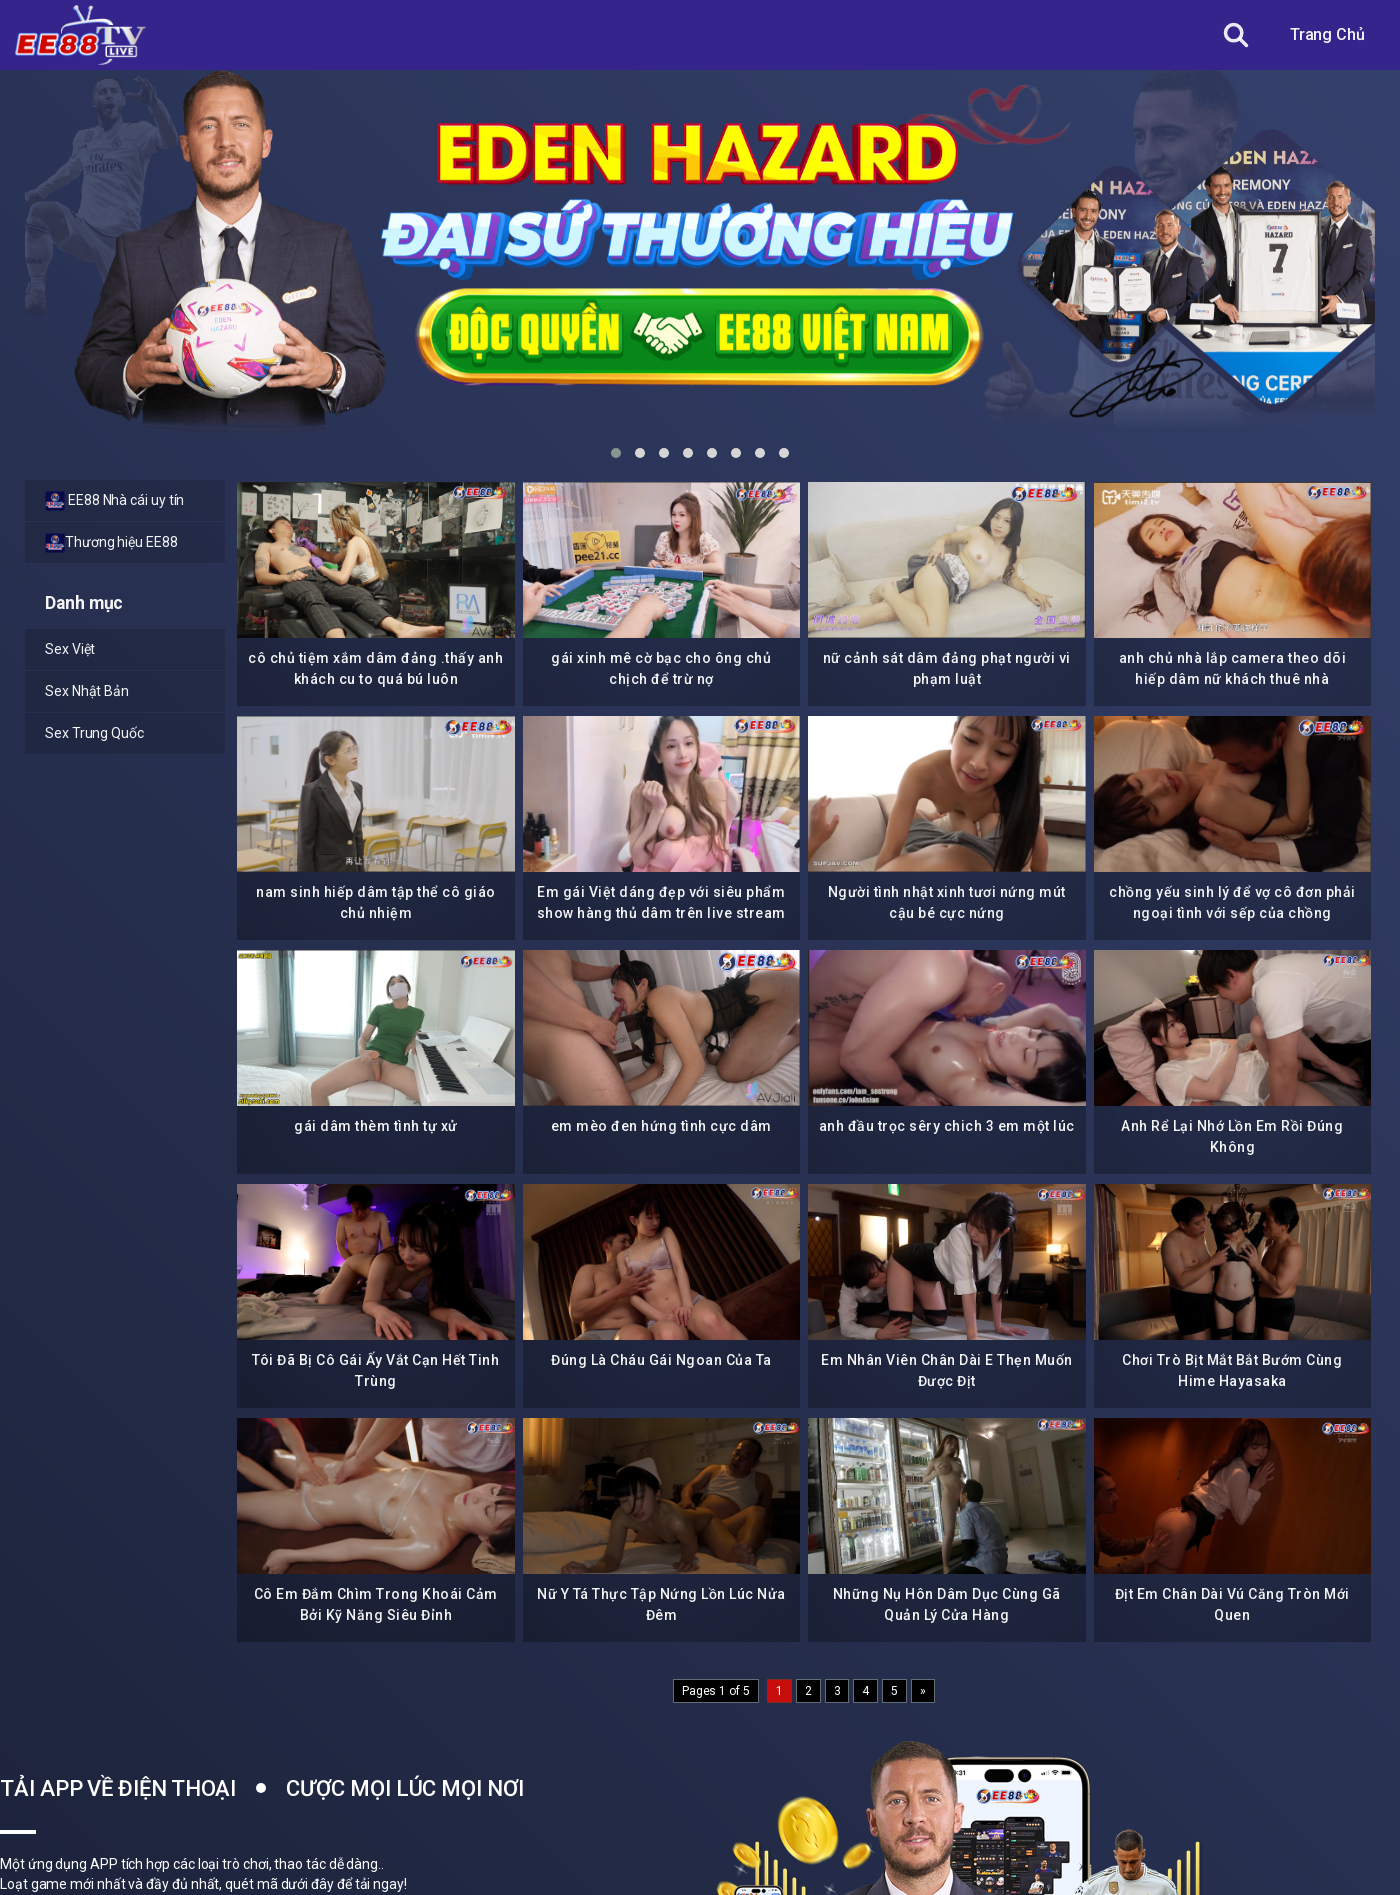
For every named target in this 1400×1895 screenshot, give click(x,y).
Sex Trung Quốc (94, 733)
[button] (616, 453)
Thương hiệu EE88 (111, 543)
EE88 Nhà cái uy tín (114, 501)
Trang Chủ (1327, 34)
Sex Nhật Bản (87, 691)
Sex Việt (70, 649)
